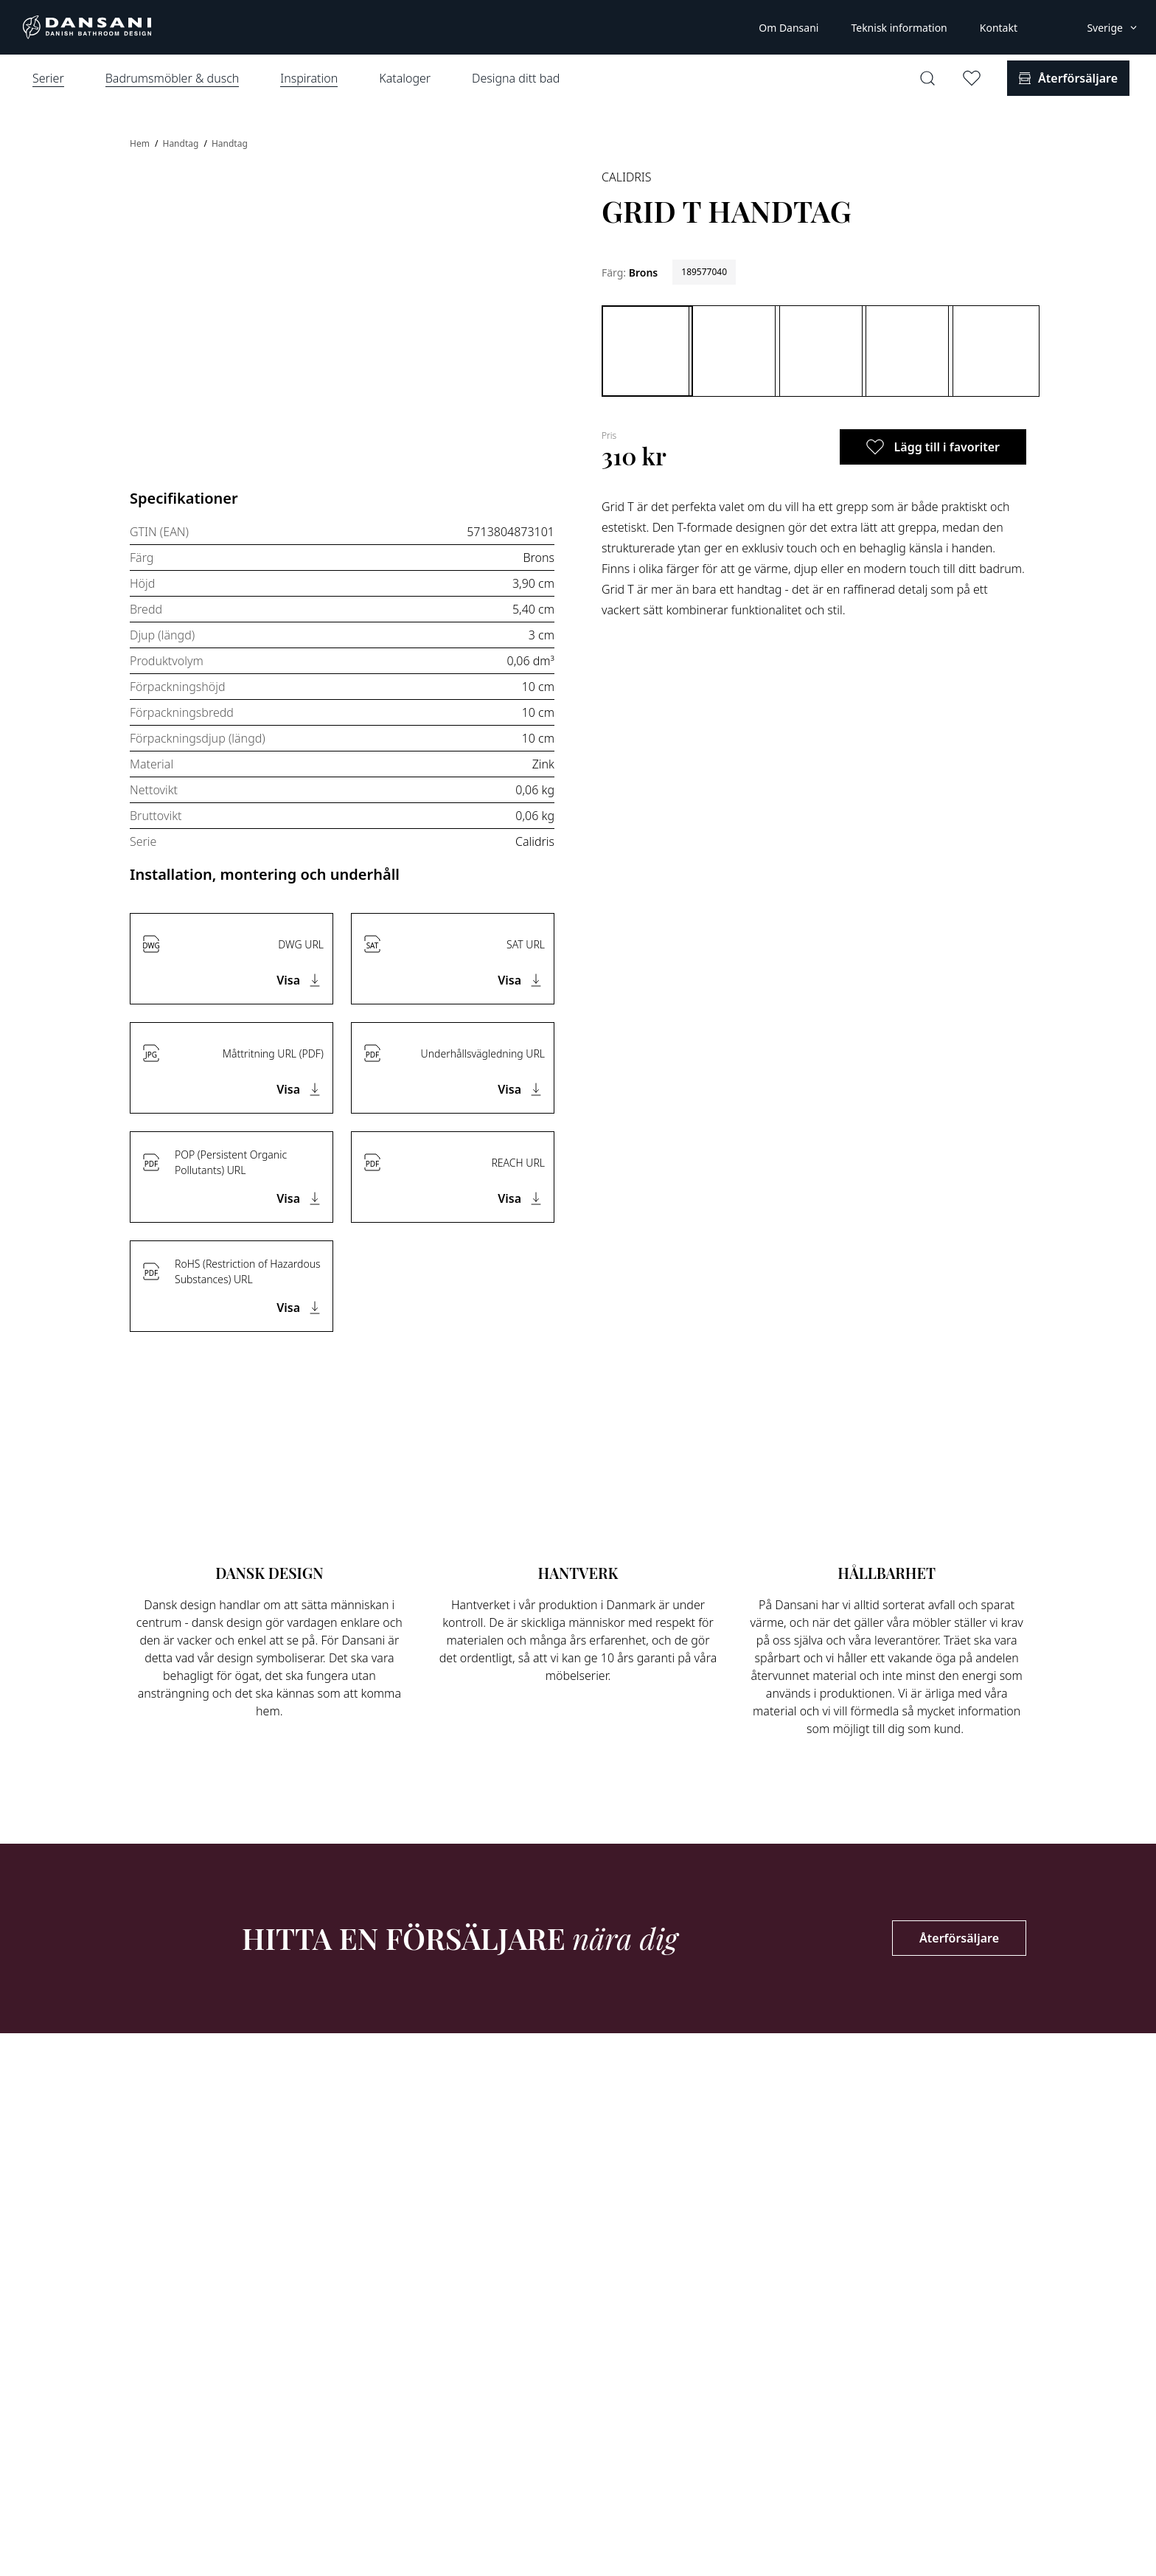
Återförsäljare (959, 1938)
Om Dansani (788, 28)
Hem (141, 143)
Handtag (181, 143)
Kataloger (405, 78)
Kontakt (998, 28)
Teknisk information (899, 28)
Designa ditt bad (516, 78)
